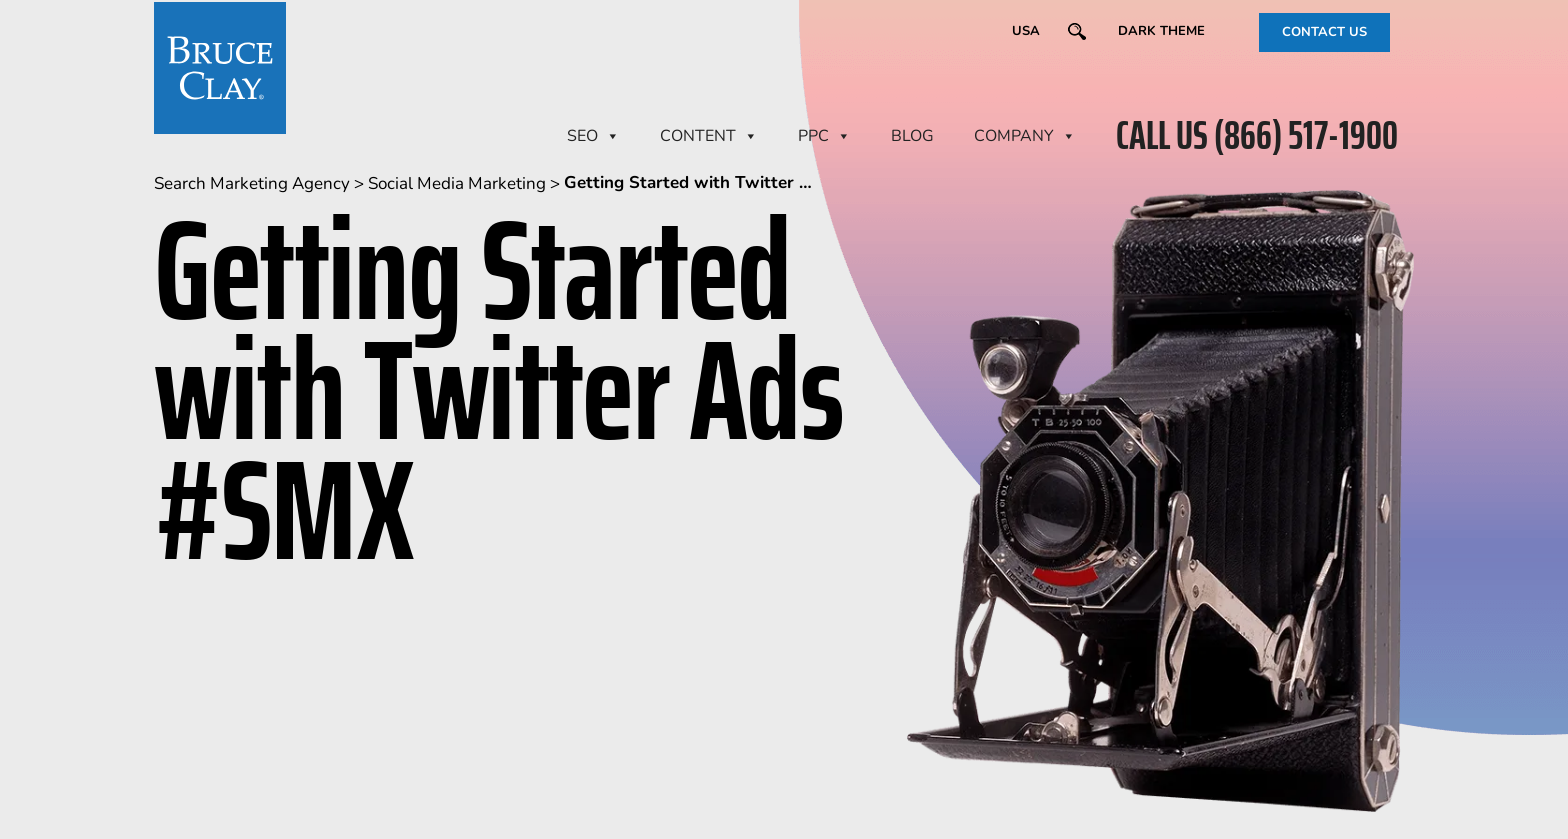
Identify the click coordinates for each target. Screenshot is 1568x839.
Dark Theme (1161, 31)
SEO (593, 136)
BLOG (912, 136)
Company (1025, 136)
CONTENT (709, 136)
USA (1026, 31)
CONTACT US (1324, 32)
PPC (824, 136)
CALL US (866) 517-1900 (1257, 136)
